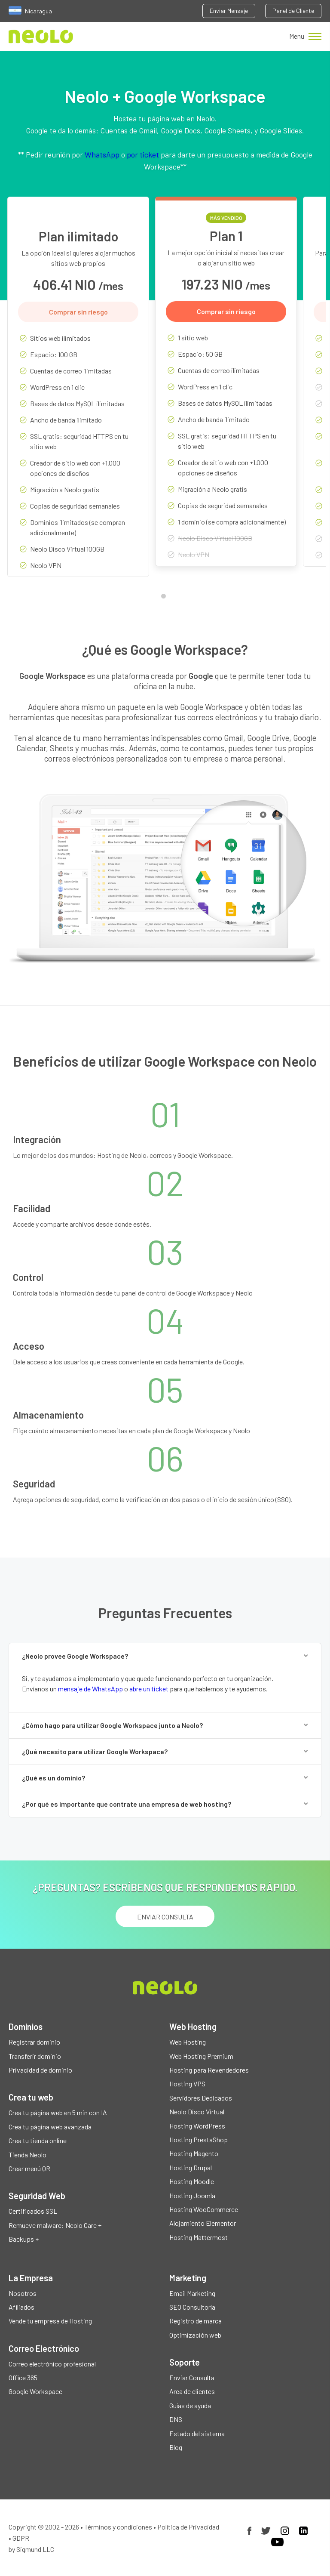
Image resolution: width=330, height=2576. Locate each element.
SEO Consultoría (192, 2307)
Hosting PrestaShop (198, 2139)
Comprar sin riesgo (78, 312)
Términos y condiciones (118, 2527)
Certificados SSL (33, 2211)
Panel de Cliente (293, 10)
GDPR (20, 2538)
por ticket (143, 154)
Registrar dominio (34, 2042)
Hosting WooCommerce (203, 2209)
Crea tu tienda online (38, 2140)
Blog (175, 2447)
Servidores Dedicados (200, 2098)
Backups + (24, 2239)
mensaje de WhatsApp (90, 1688)
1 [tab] (165, 598)
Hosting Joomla (192, 2195)
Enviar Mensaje (229, 10)
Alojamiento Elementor (202, 2223)
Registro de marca (195, 2321)
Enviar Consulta (191, 2377)
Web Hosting (187, 2042)
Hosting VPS (187, 2083)
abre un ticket (148, 1688)
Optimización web (195, 2335)
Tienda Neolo (27, 2154)
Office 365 (23, 2377)
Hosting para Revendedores (209, 2070)
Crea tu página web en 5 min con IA (58, 2112)
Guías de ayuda (190, 2405)
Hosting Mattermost (198, 2237)
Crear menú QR (29, 2168)
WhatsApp (102, 154)
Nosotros (23, 2293)
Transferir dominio (35, 2056)
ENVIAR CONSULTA (165, 1917)
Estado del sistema (197, 2433)
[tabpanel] (78, 393)
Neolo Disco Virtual (196, 2111)
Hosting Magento (193, 2153)
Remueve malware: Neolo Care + (55, 2225)
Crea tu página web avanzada (50, 2127)
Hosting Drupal (190, 2167)
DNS (175, 2419)
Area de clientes (192, 2391)
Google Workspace (35, 2391)
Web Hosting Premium (201, 2056)
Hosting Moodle (191, 2181)
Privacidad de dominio (40, 2070)
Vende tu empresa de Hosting (50, 2321)
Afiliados (21, 2307)
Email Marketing (192, 2293)
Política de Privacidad (188, 2527)
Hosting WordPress (197, 2126)
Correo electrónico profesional (52, 2364)
